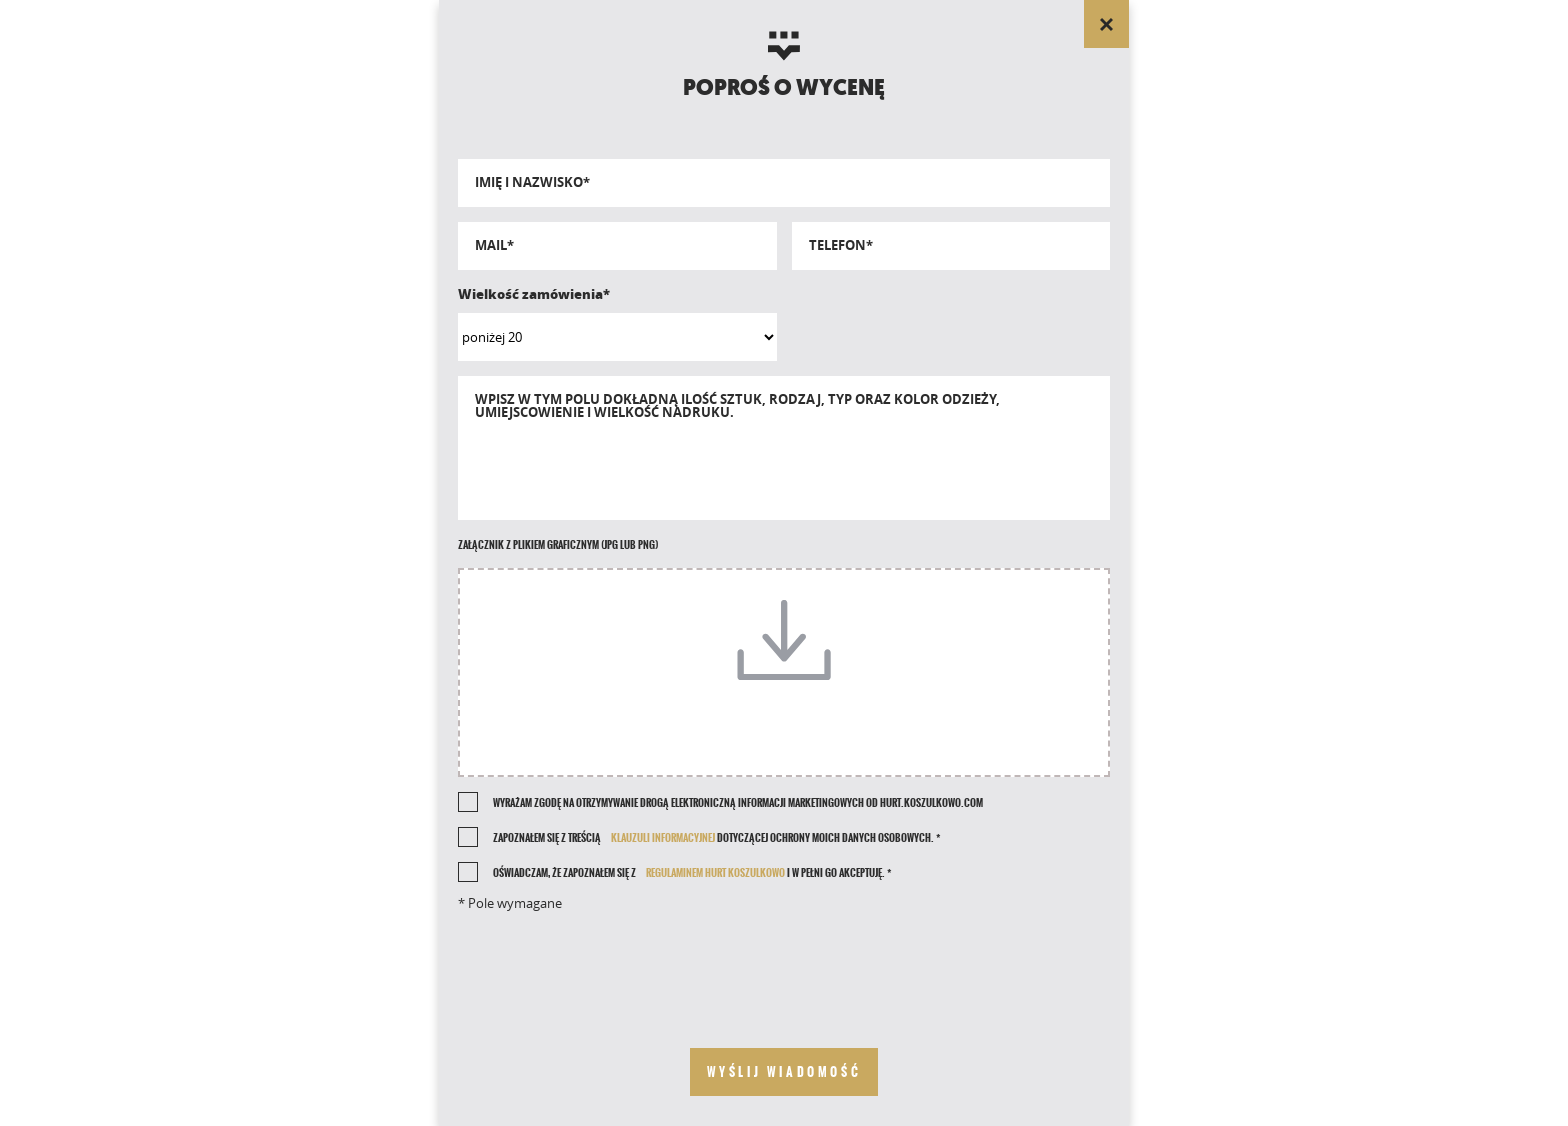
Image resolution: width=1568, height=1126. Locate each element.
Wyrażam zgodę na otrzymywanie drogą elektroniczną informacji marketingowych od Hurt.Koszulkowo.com (738, 803)
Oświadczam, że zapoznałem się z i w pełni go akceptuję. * (692, 873)
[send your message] (784, 1072)
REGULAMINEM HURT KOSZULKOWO (715, 873)
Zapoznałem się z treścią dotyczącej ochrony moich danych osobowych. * (716, 838)
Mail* (494, 245)
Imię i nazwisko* (532, 182)
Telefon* (841, 245)
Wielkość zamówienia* (534, 294)
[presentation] (784, 964)
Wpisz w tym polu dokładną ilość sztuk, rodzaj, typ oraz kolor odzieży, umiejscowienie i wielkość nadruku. (737, 406)
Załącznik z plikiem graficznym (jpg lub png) (558, 545)
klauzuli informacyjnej (663, 838)
